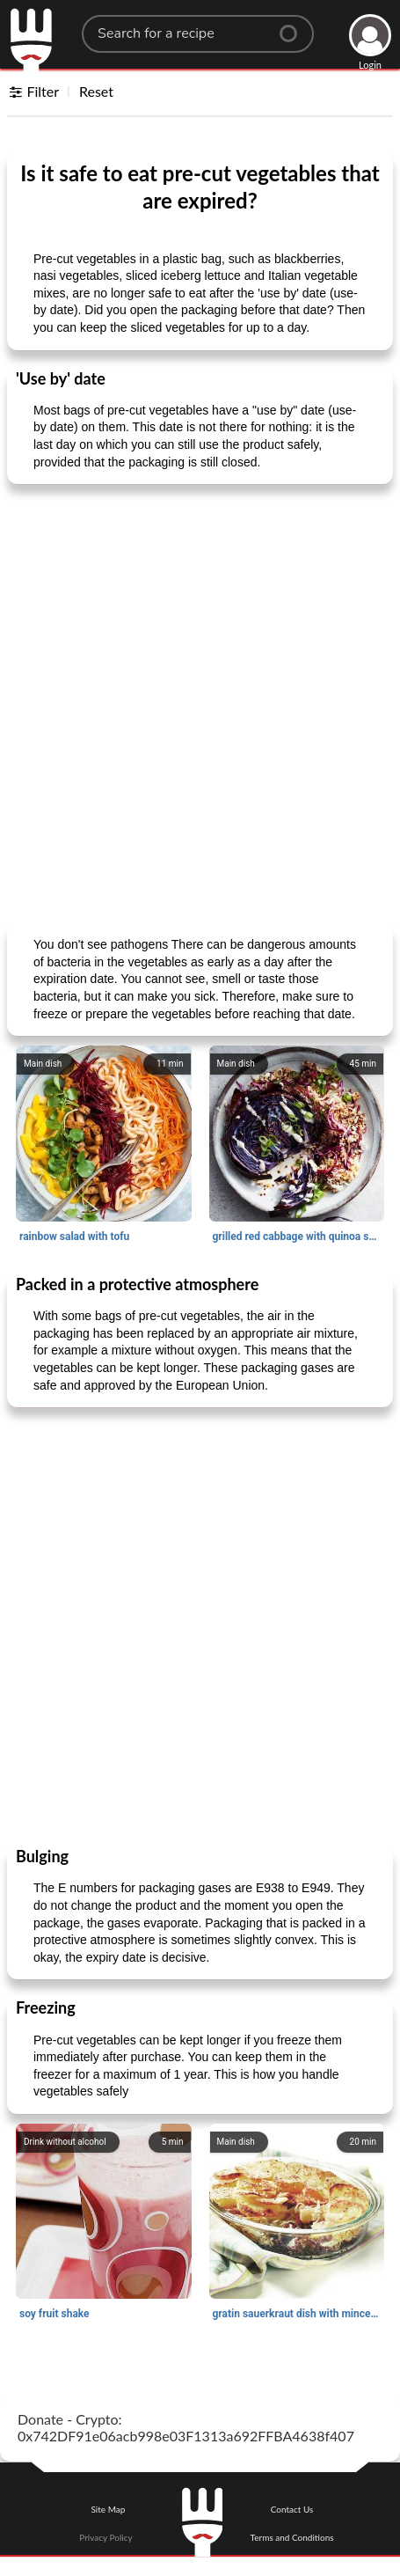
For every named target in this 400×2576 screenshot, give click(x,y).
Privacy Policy (105, 2537)
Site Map (108, 2509)
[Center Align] (294, 26)
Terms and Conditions (292, 2537)
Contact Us (292, 2509)
